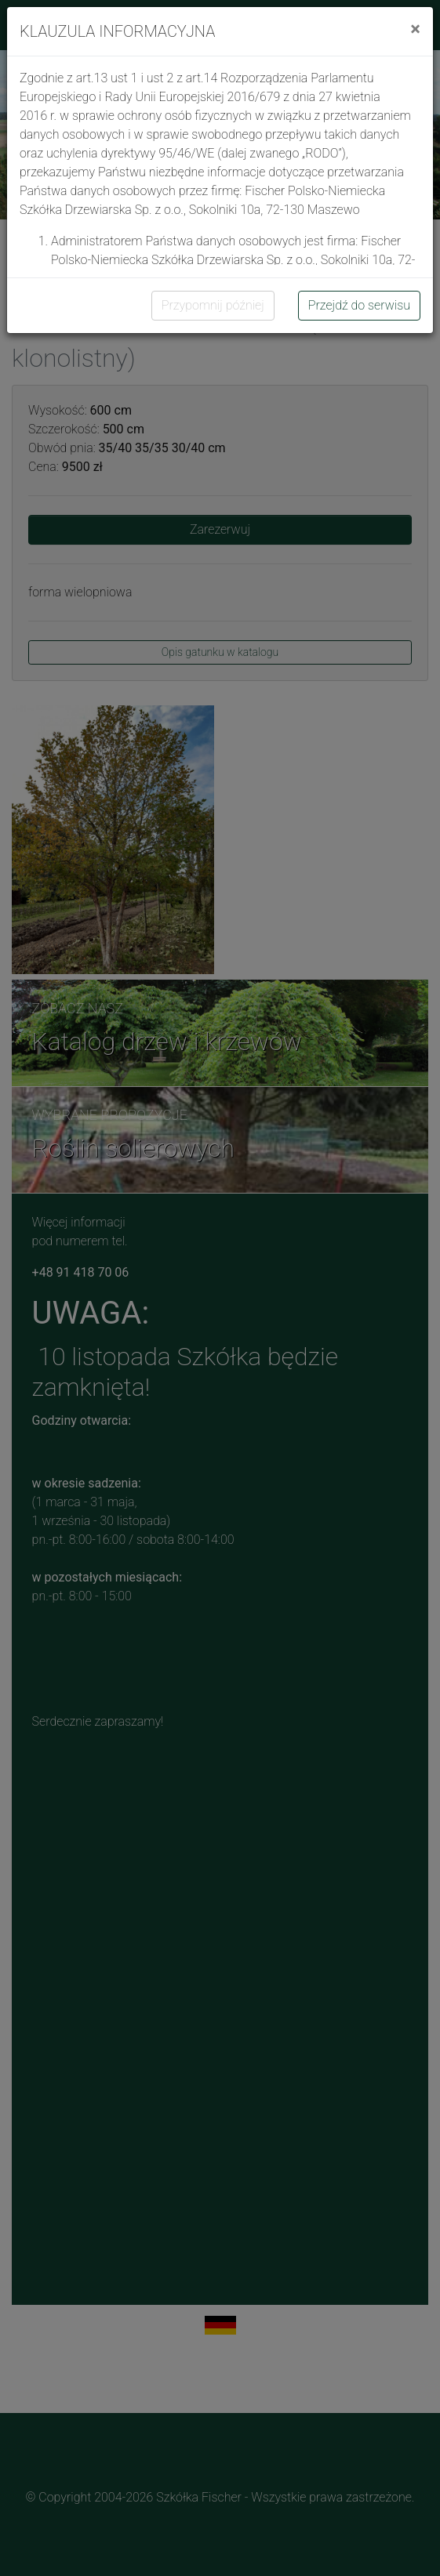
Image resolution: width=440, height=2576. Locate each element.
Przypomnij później (213, 305)
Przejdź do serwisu (359, 305)
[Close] (415, 29)
